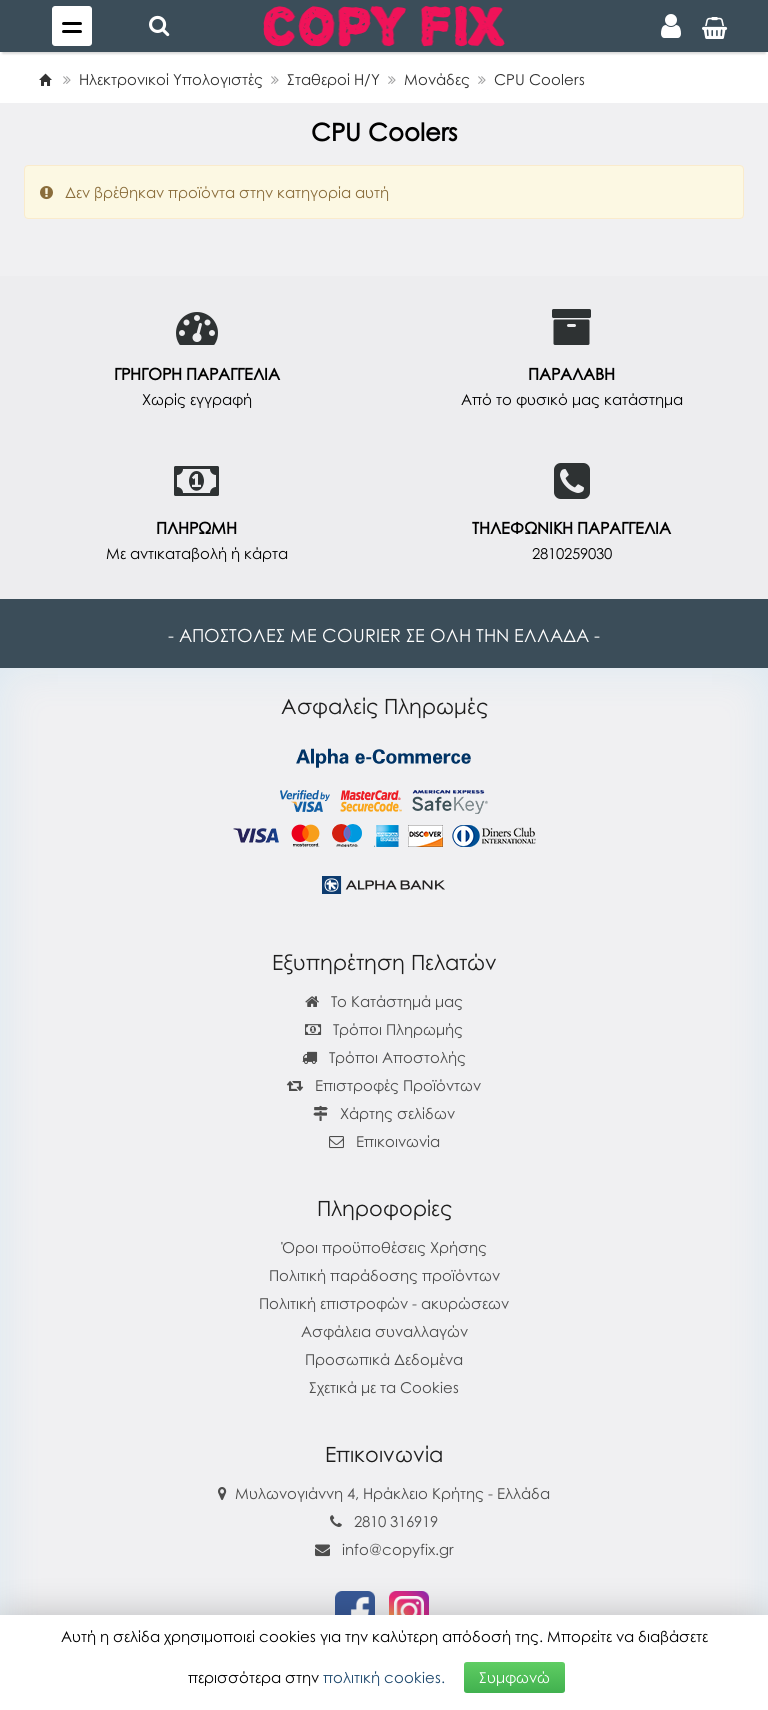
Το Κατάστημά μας (384, 1001)
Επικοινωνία (398, 1141)
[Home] (45, 79)
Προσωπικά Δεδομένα (384, 1359)
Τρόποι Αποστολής (384, 1057)
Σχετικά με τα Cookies (384, 1387)
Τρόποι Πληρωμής (384, 1029)
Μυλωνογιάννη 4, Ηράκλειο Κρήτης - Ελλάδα (392, 1493)
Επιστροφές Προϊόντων (384, 1085)
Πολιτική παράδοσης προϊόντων (384, 1275)
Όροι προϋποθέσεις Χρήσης (384, 1247)
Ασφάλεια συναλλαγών (384, 1331)
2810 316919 (396, 1521)
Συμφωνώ (514, 1677)
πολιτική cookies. (384, 1677)
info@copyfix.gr (384, 1549)
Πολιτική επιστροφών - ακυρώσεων (384, 1303)
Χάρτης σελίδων (384, 1113)
